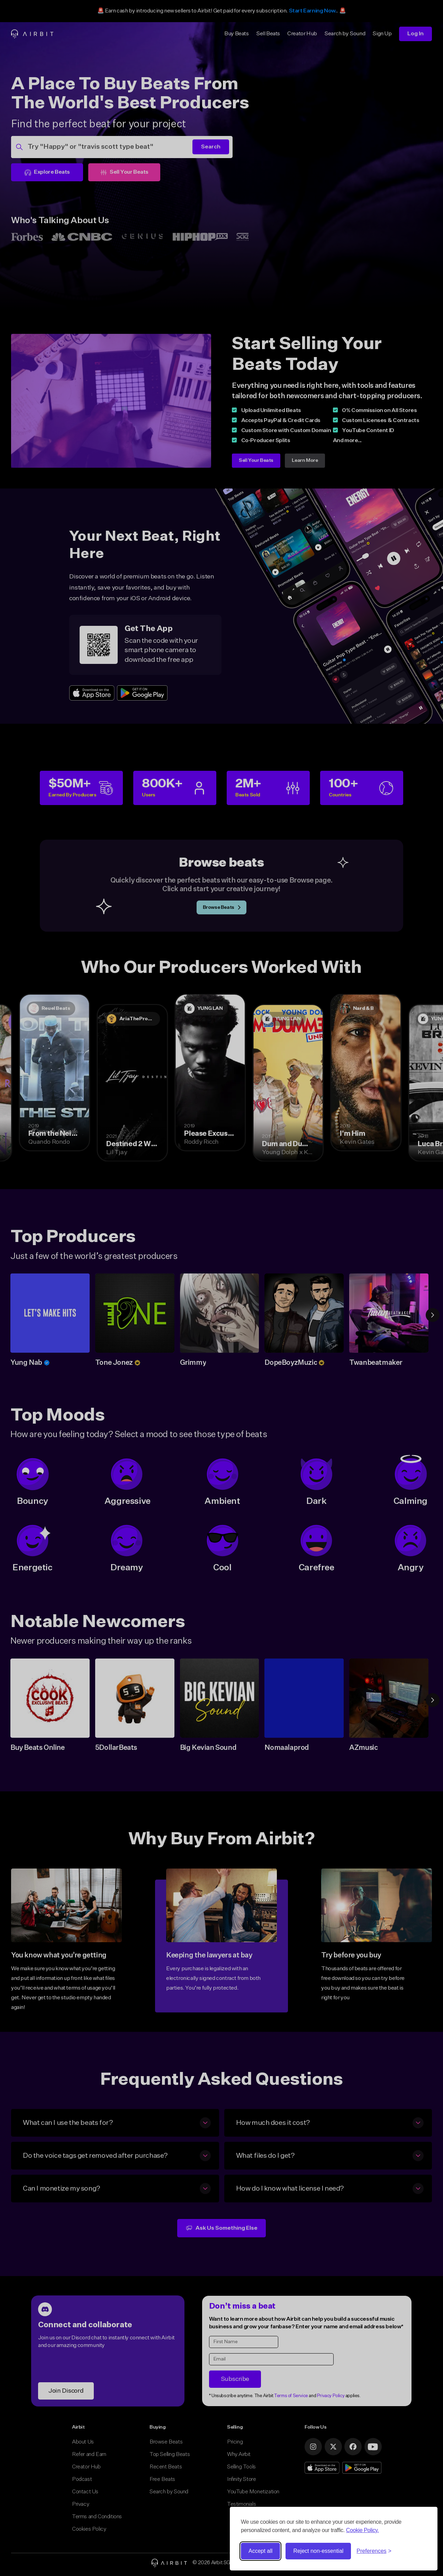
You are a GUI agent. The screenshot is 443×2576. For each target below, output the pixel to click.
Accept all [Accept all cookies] (260, 2551)
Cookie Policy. (362, 2530)
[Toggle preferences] (373, 2551)
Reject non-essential (318, 2551)
